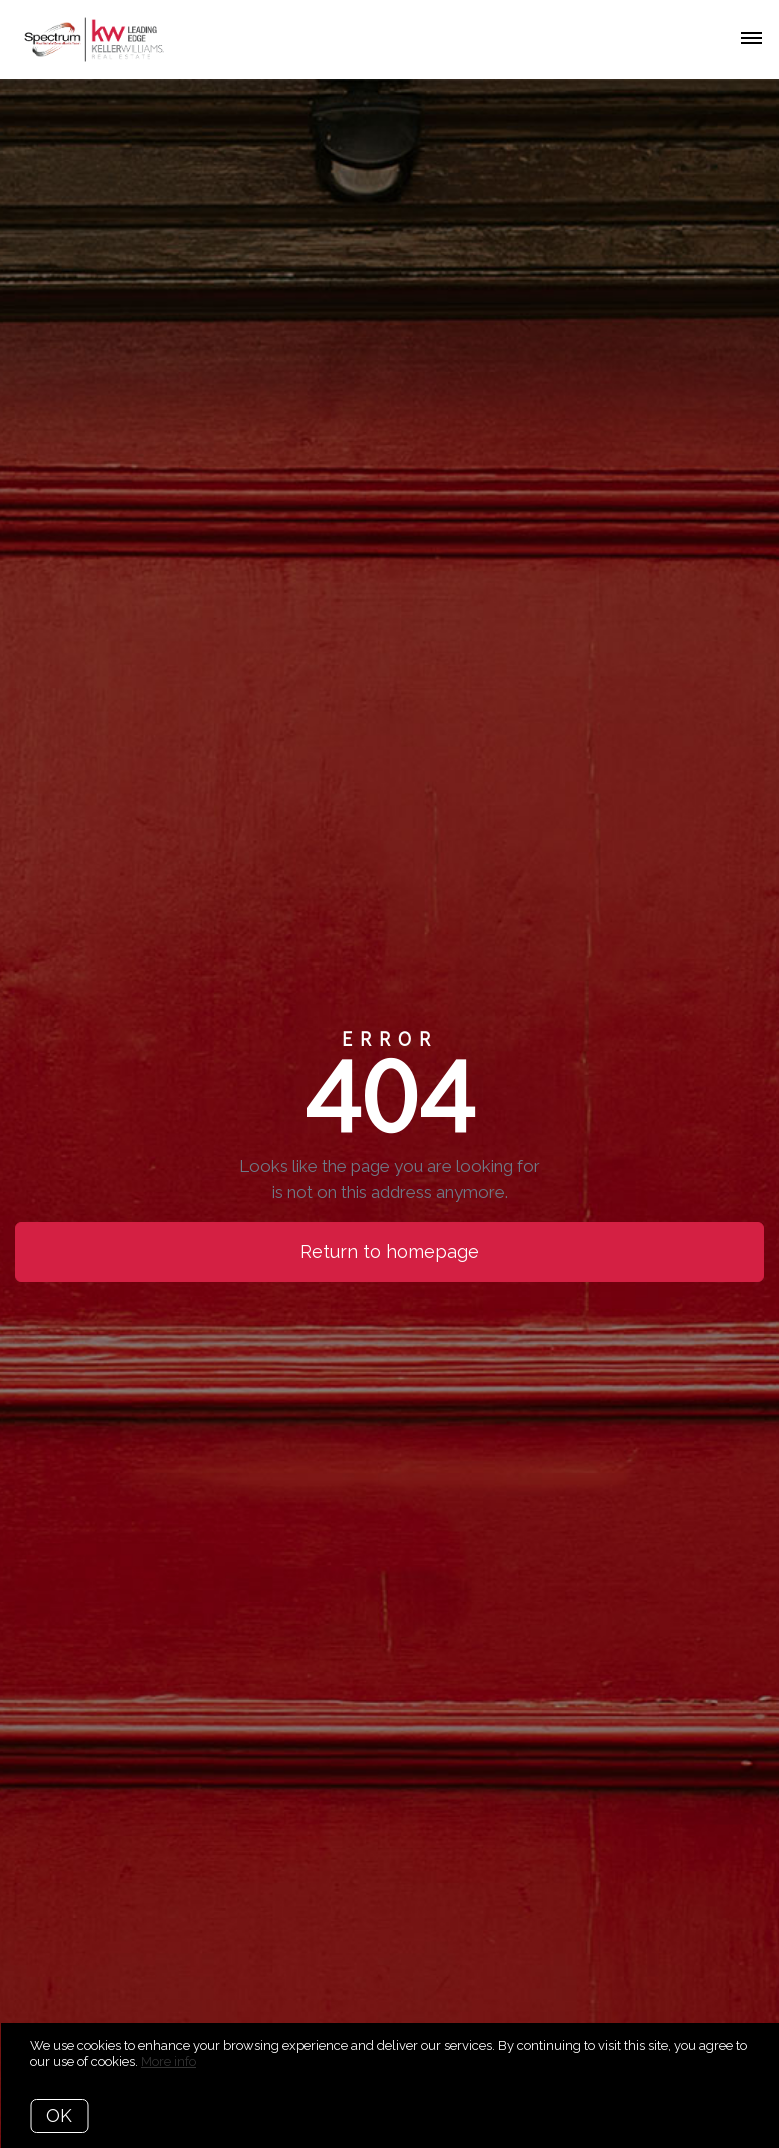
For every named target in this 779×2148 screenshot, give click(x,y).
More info (168, 2061)
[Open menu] (751, 39)
